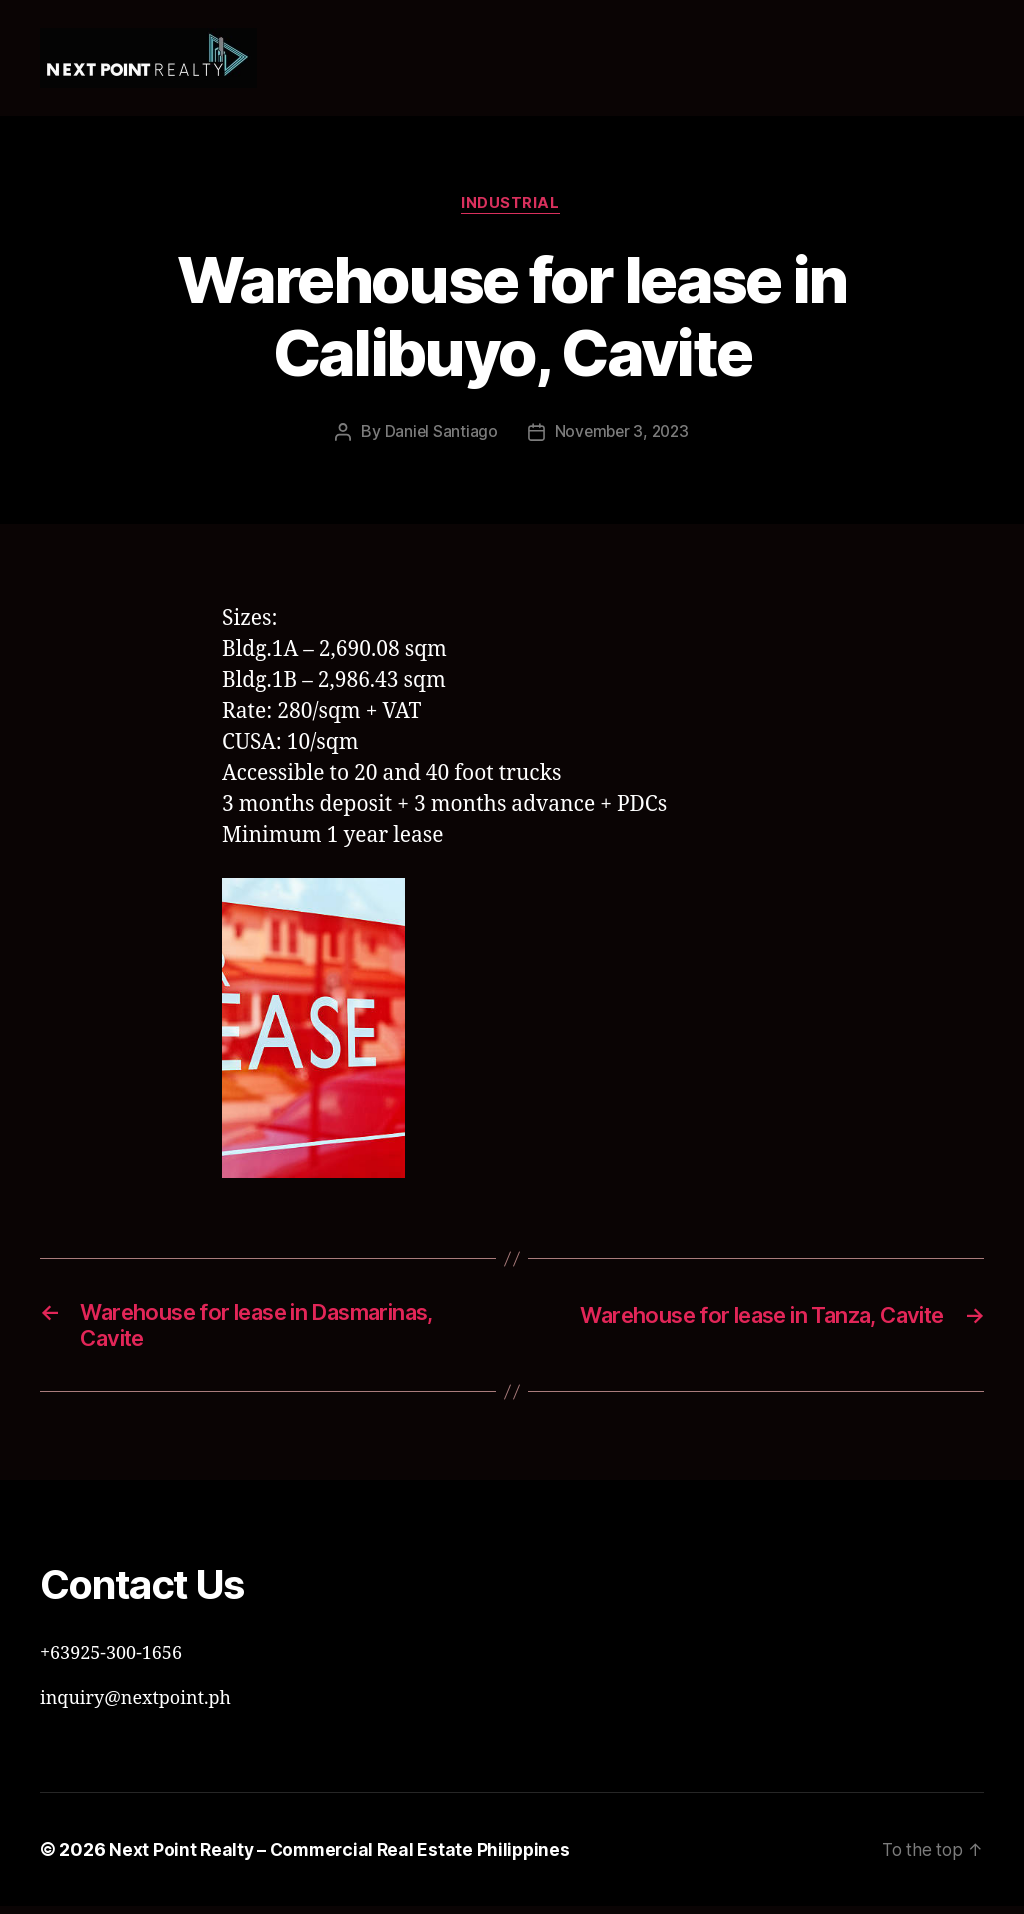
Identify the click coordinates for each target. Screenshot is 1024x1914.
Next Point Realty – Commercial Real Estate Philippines (343, 1857)
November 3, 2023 (622, 434)
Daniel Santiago (438, 434)
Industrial (512, 205)
